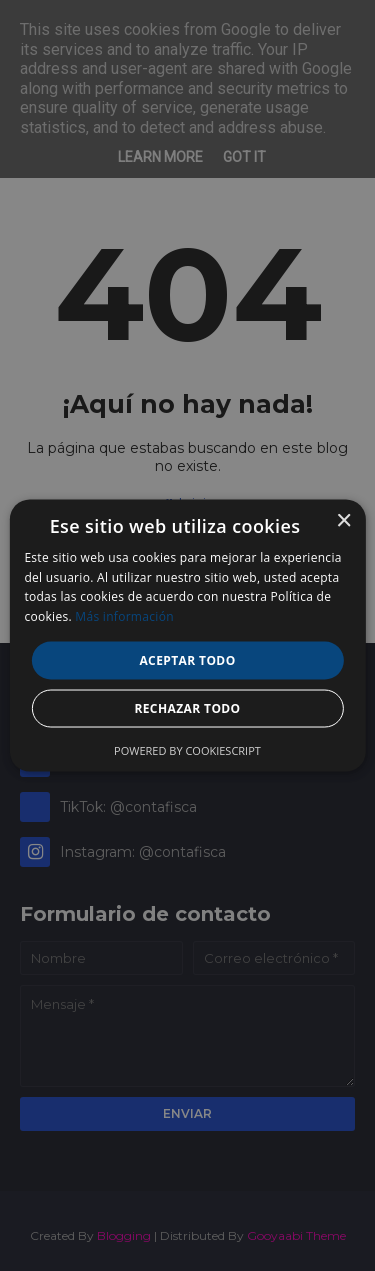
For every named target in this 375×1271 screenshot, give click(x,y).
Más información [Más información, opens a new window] (124, 616)
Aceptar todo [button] (187, 660)
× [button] (343, 520)
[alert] (187, 635)
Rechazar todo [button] (187, 708)
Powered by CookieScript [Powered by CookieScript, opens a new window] (187, 750)
